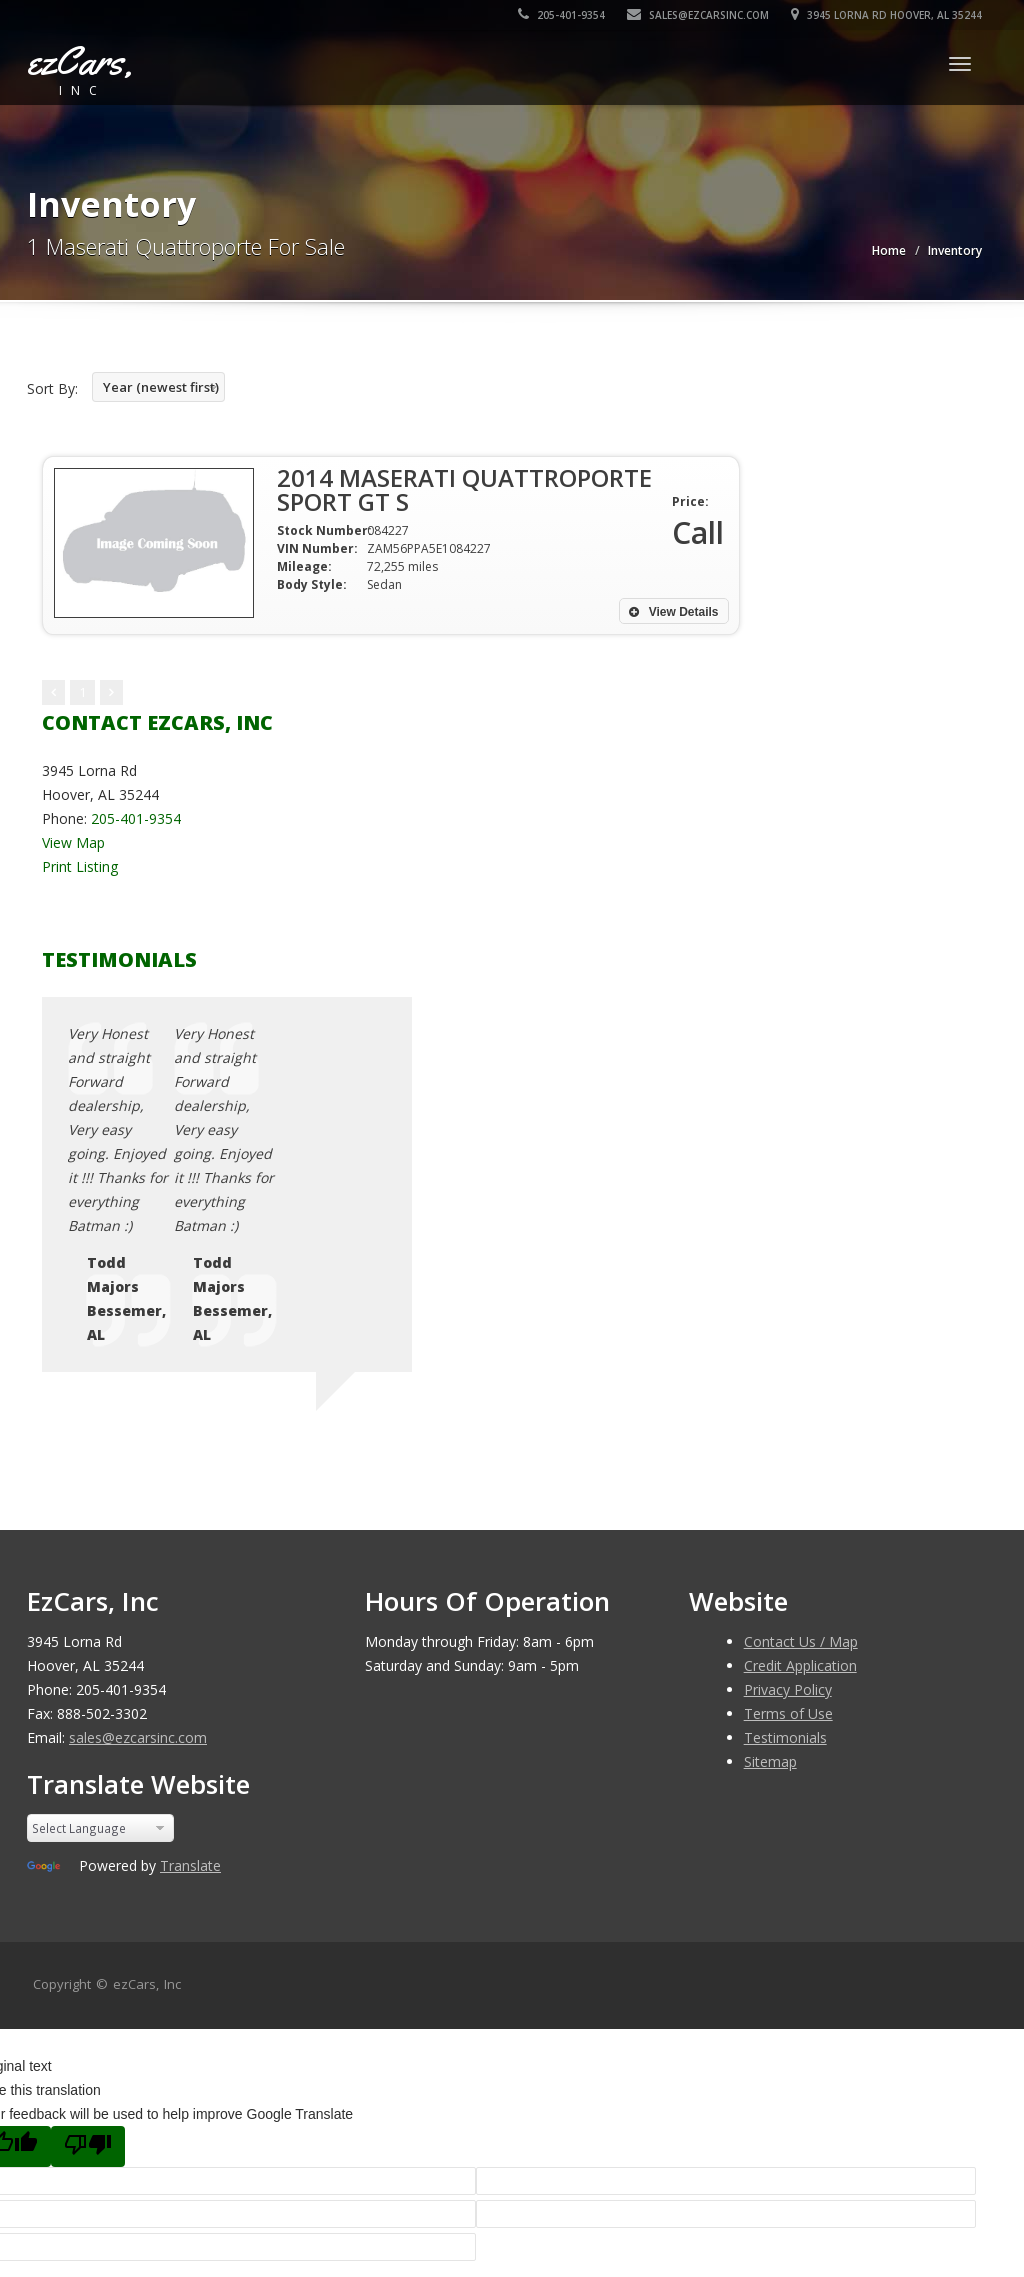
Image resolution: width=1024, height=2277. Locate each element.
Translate (190, 1649)
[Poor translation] (88, 1930)
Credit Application (800, 1449)
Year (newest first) (161, 387)
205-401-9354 (561, 15)
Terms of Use (788, 1497)
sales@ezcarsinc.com (698, 15)
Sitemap (770, 1545)
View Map (73, 842)
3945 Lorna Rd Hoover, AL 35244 (886, 15)
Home (889, 250)
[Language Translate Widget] (100, 1612)
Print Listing (80, 866)
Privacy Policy (788, 1473)
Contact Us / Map (801, 1425)
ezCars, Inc (147, 1768)
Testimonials (785, 1521)
